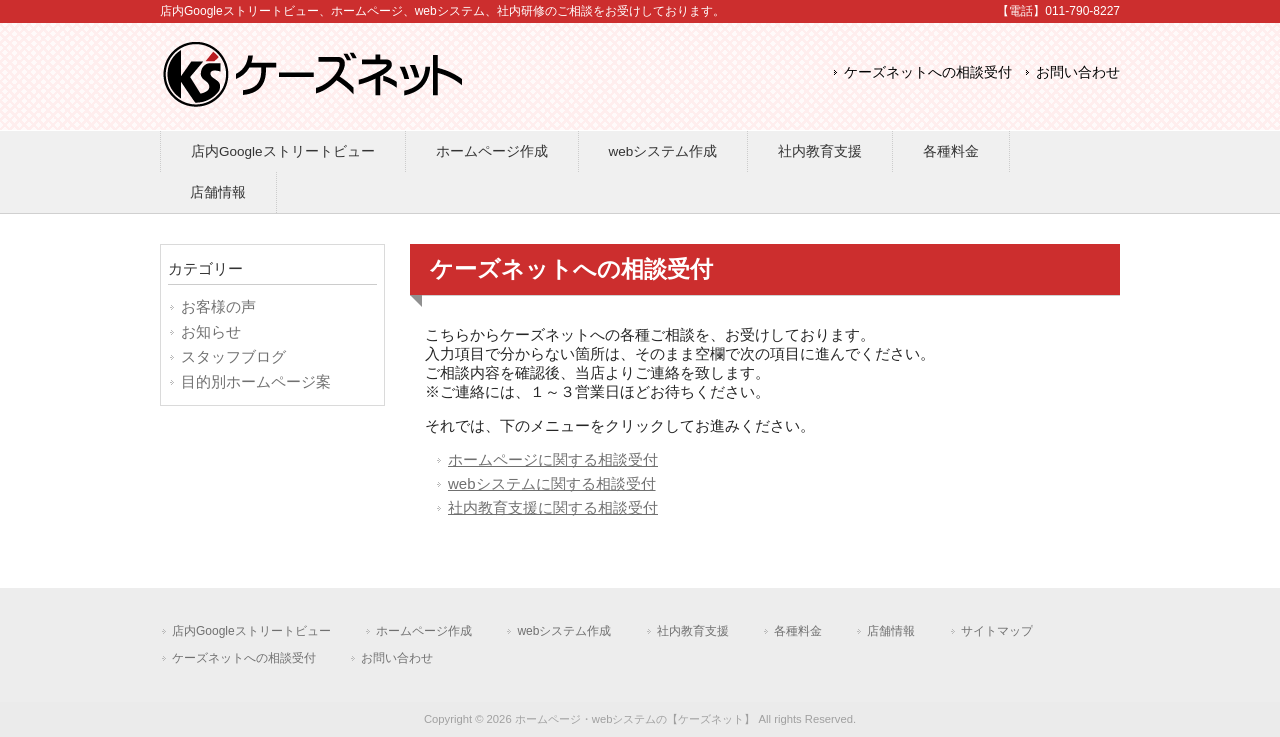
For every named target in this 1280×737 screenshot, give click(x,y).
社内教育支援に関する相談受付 (553, 507)
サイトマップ (997, 631)
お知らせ (211, 331)
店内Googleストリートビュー (251, 631)
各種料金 (798, 631)
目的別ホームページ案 (256, 381)
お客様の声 (218, 306)
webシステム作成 (564, 631)
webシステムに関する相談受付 (552, 483)
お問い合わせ (1078, 72)
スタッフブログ (233, 356)
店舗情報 (891, 631)
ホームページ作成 (424, 631)
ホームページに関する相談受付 (553, 459)
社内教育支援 (693, 631)
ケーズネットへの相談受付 (928, 72)
